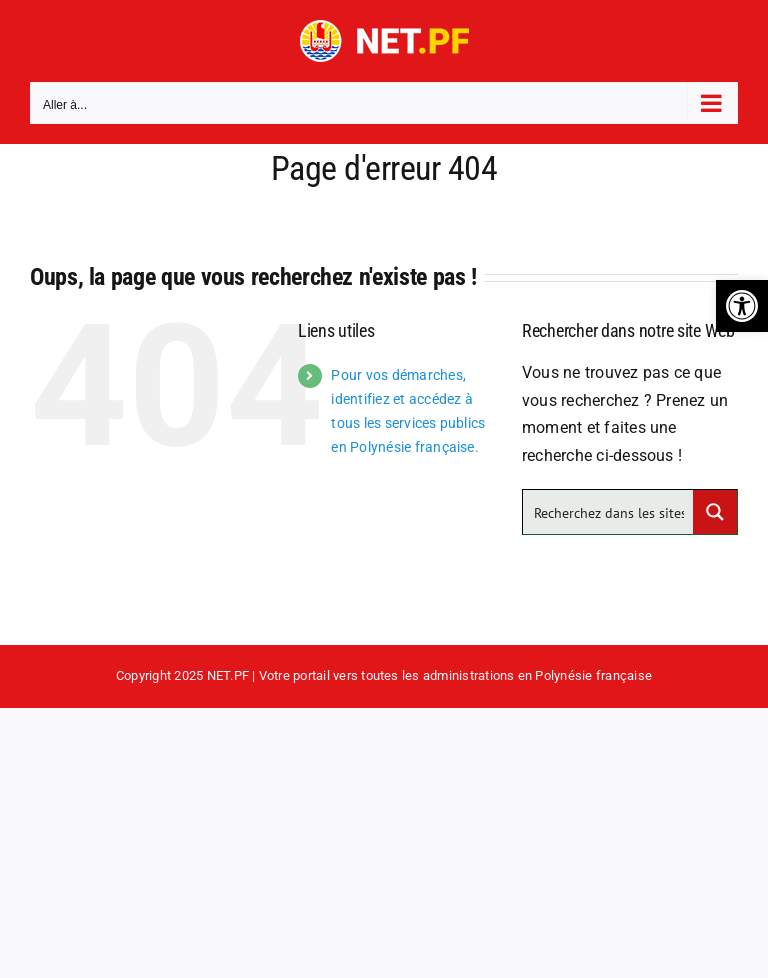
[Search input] (609, 512)
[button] (742, 306)
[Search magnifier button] (715, 512)
